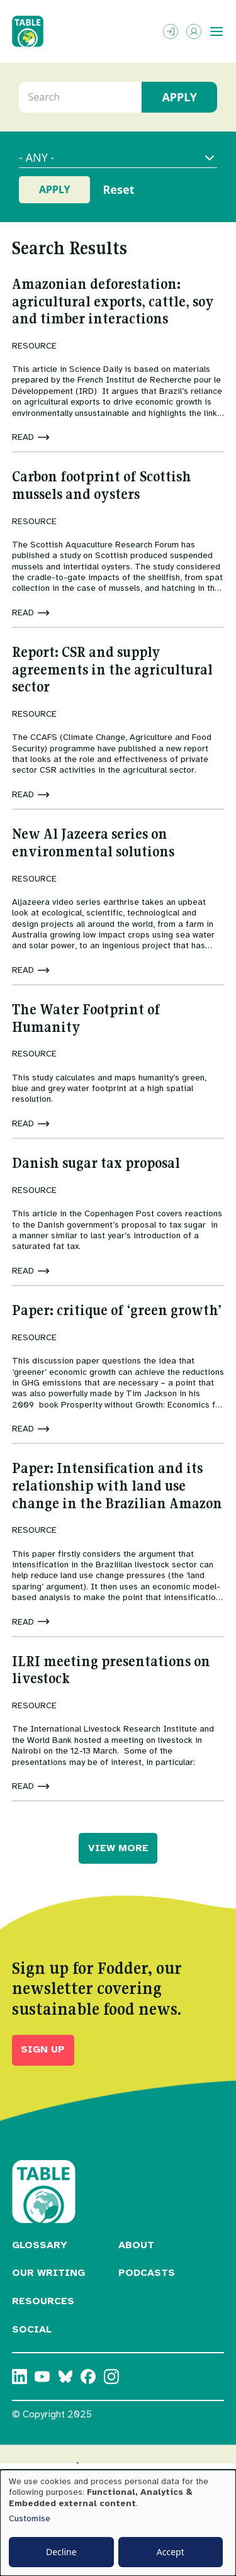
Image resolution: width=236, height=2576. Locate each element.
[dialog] (118, 2523)
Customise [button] (29, 2518)
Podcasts (146, 2272)
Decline (61, 2552)
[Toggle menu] (216, 31)
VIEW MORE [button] (118, 1848)
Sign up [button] (43, 2049)
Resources (43, 2301)
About (136, 2245)
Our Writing (48, 2272)
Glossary (39, 2245)
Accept (170, 2552)
